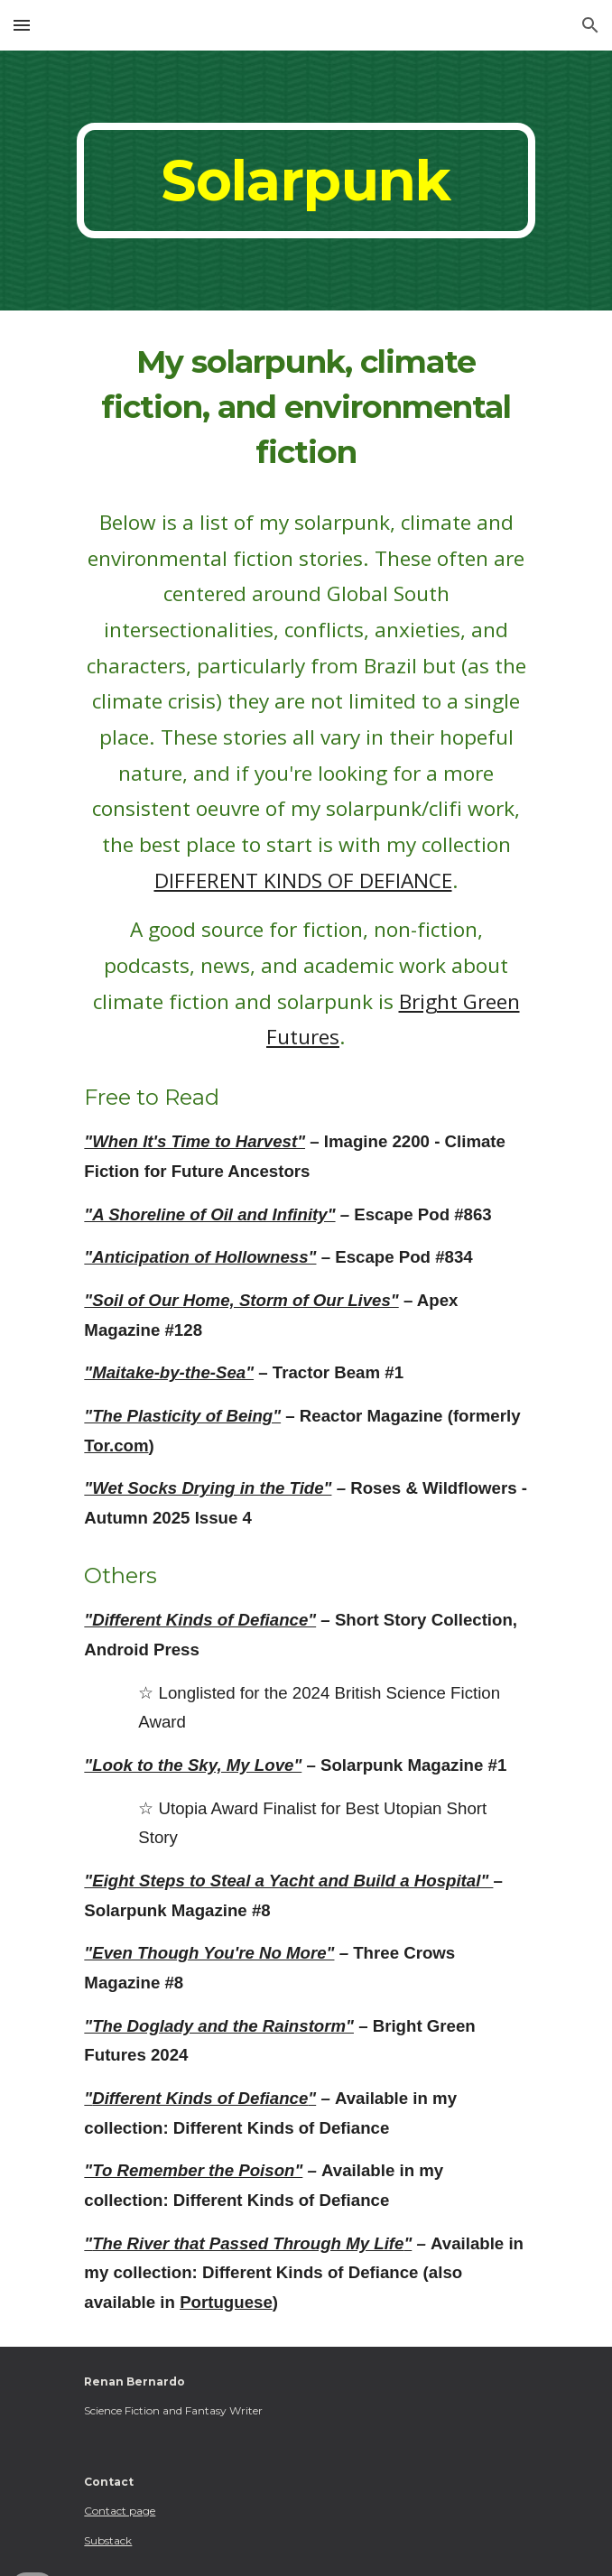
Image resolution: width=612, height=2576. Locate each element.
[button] (21, 25)
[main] (305, 180)
